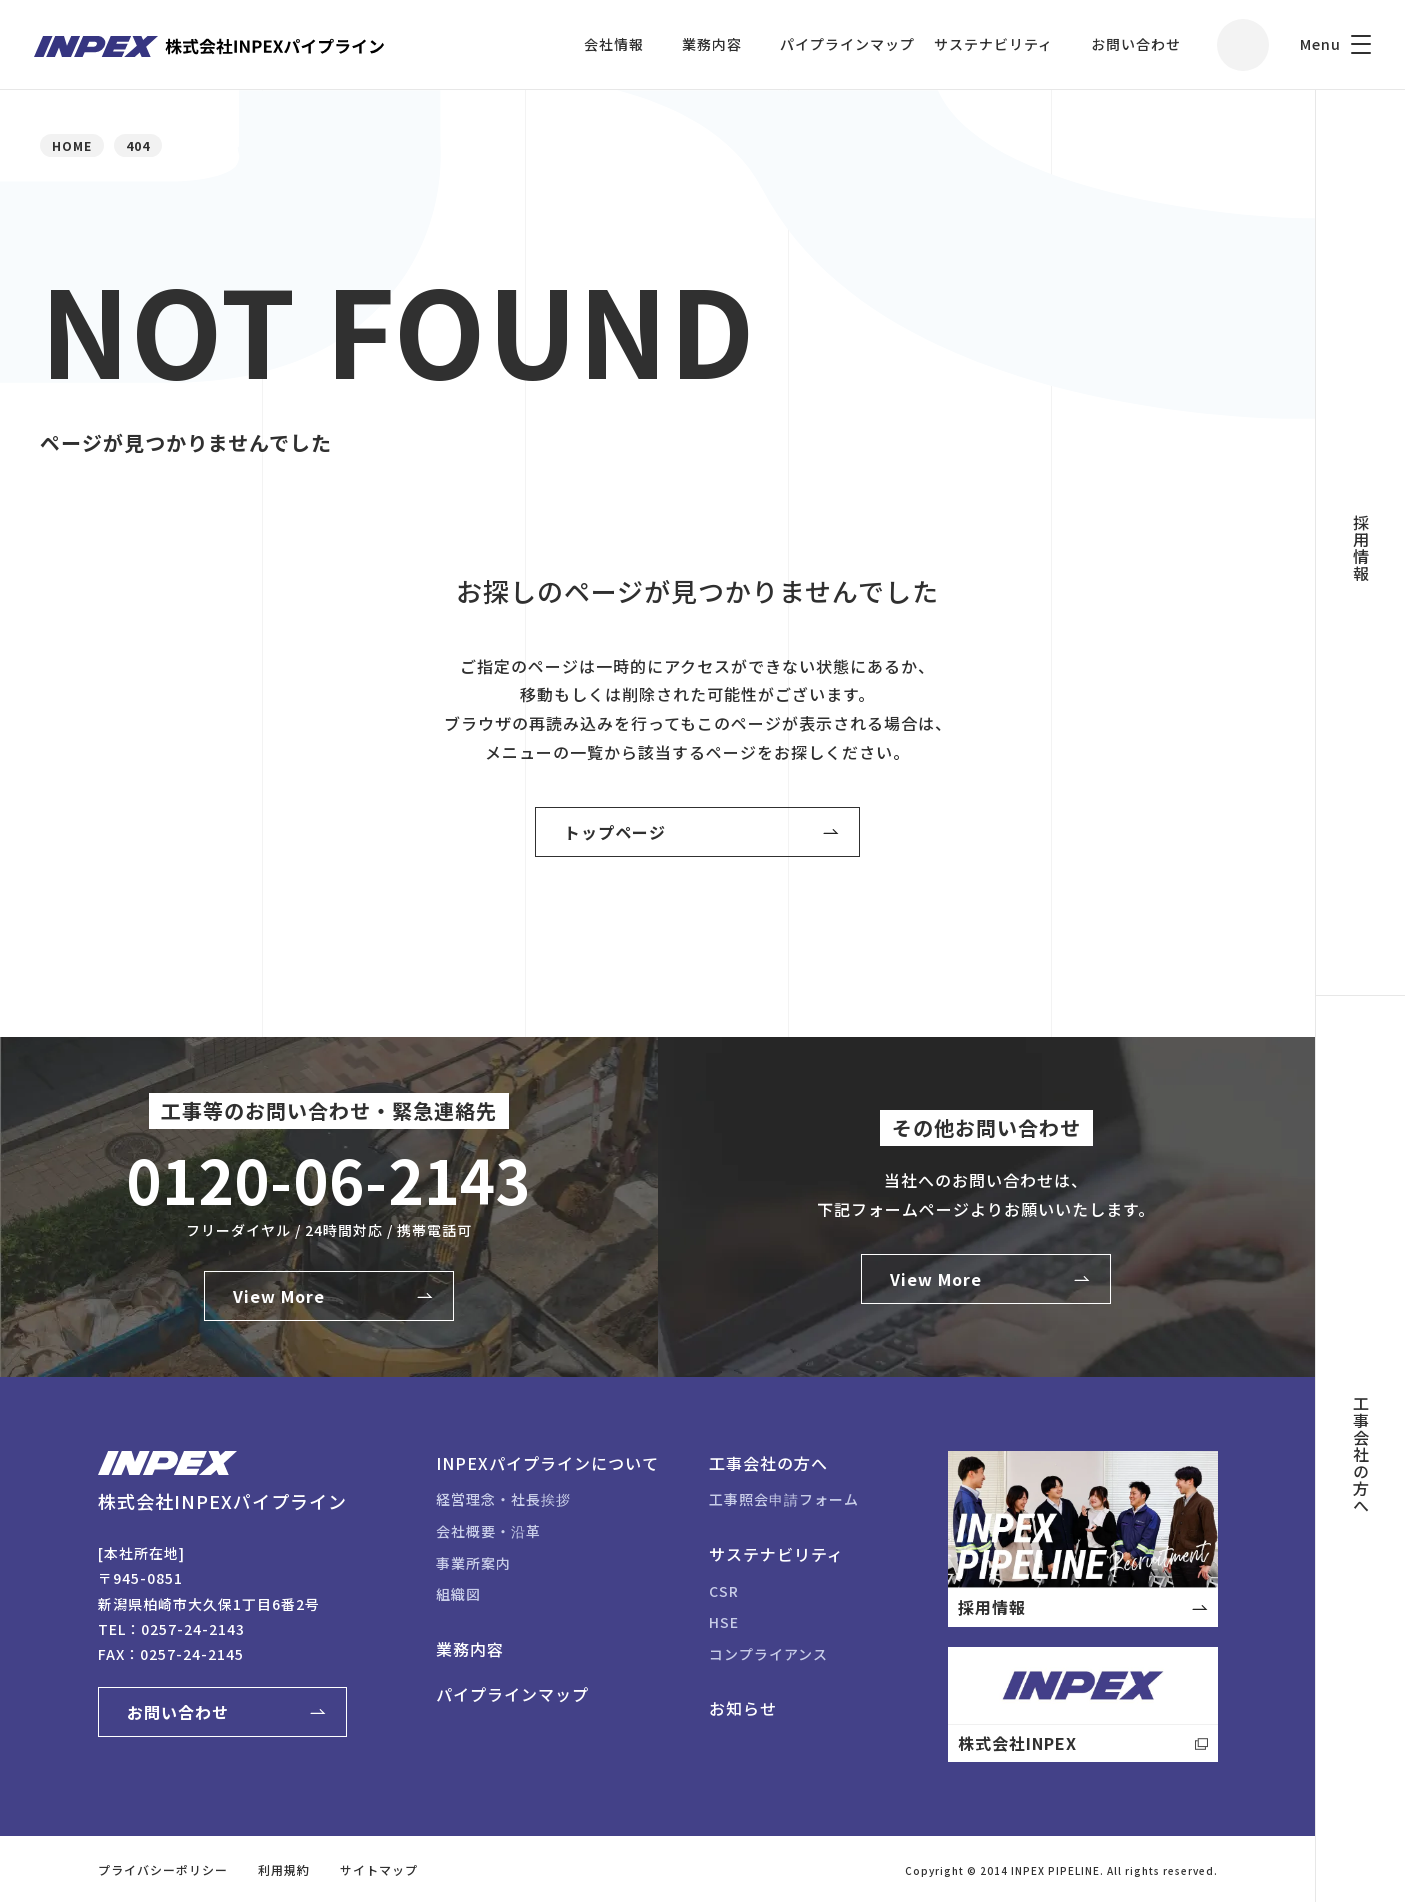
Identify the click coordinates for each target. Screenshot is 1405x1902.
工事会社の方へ (1361, 1454)
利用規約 (284, 1869)
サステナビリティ (993, 44)
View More (279, 1296)
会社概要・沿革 (488, 1531)
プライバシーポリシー (163, 1869)
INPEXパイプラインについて (547, 1463)
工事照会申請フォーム (784, 1499)
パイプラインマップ (847, 44)
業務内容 (712, 44)
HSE (724, 1622)
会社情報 (614, 44)
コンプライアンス (768, 1654)
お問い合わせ (1136, 44)
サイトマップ (379, 1869)
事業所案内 (473, 1563)
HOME (72, 145)
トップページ (615, 832)
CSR (724, 1591)
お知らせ (743, 1708)
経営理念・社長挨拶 (503, 1499)
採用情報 (1361, 548)
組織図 (458, 1594)
